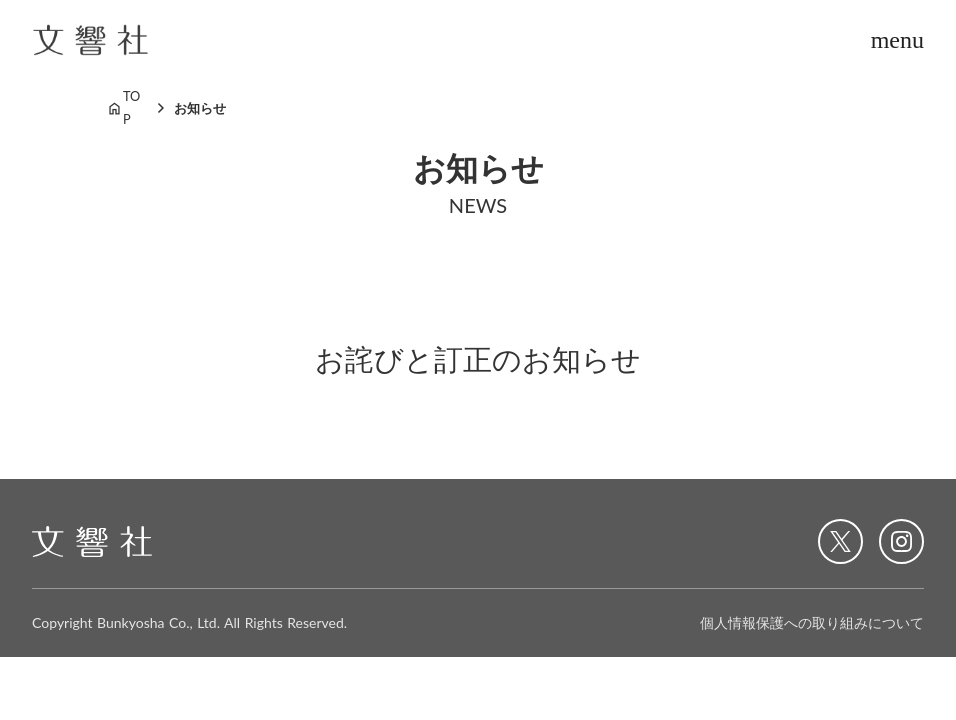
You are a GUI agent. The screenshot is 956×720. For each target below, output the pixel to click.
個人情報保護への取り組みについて (812, 622)
